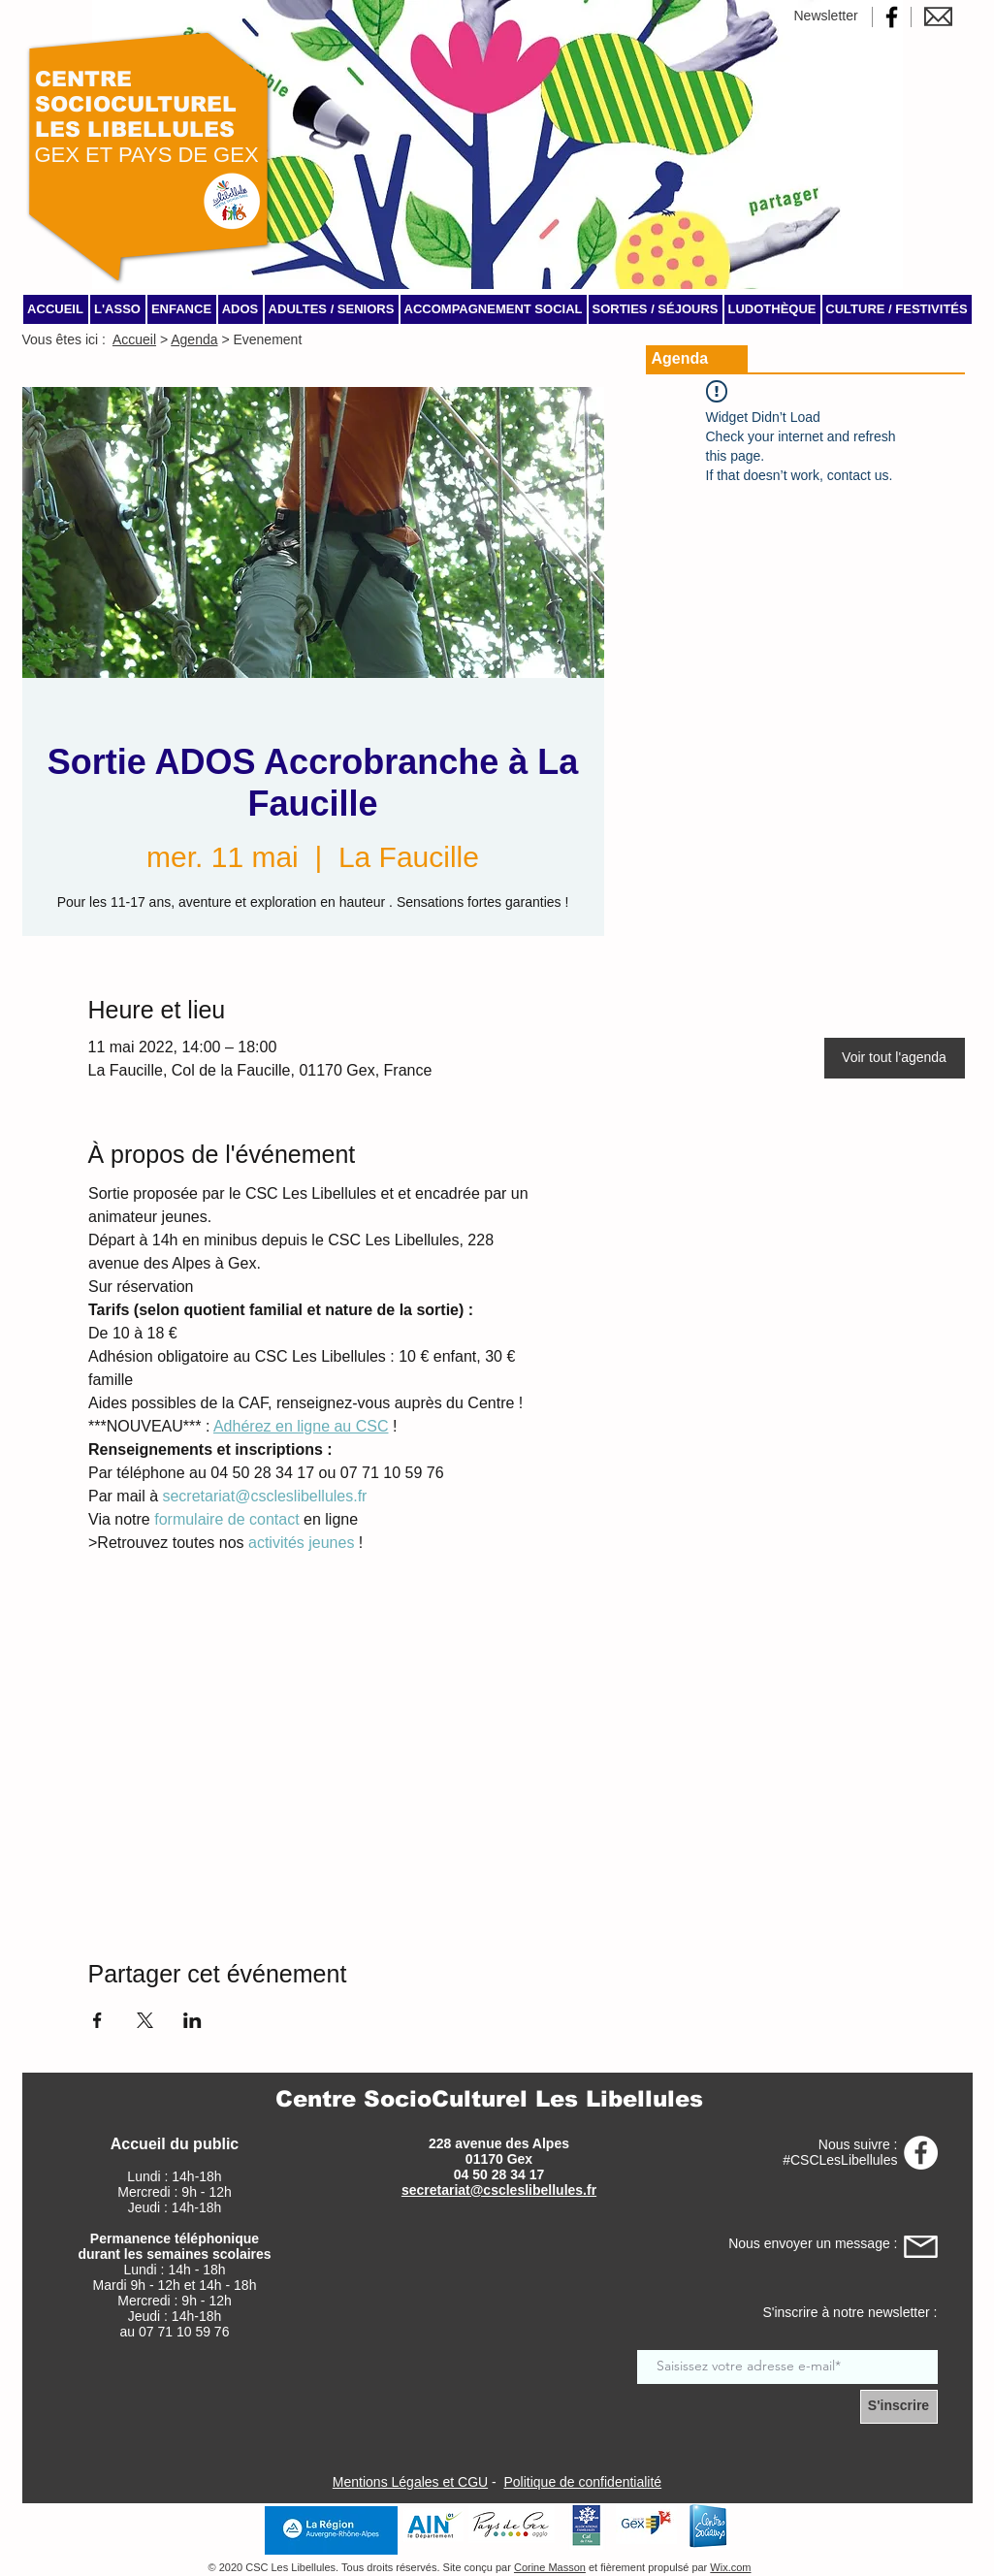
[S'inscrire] (899, 2407)
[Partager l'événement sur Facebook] (97, 2020)
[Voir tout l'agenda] (894, 1058)
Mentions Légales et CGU (410, 2482)
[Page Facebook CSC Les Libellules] (892, 17)
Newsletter (826, 15)
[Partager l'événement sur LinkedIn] (192, 2020)
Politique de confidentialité (582, 2482)
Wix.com (730, 2567)
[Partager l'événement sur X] (145, 2020)
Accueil (134, 339)
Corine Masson (550, 2567)
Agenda (194, 339)
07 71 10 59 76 (184, 2331)
